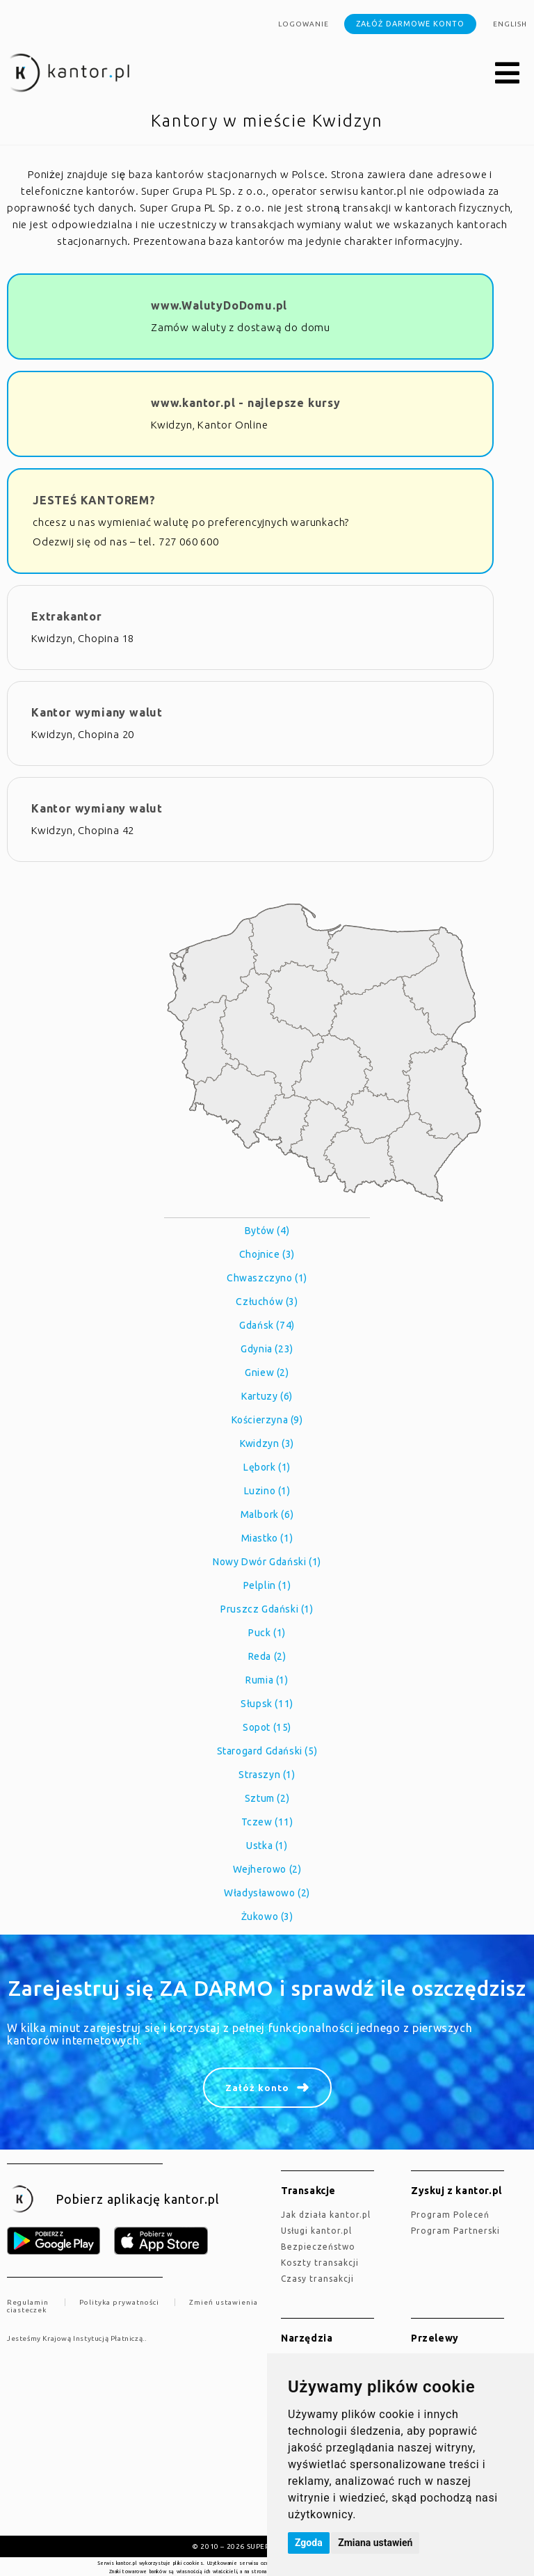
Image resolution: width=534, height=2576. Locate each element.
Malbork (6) (267, 1514)
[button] (507, 74)
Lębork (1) (267, 1467)
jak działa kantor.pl (326, 2214)
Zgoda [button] (309, 2542)
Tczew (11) (267, 1821)
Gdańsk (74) (267, 1325)
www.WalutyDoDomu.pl (219, 305)
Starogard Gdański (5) (267, 1751)
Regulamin (28, 2302)
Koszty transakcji (320, 2262)
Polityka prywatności (119, 2302)
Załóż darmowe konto (410, 23)
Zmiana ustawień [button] (375, 2542)
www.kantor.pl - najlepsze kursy (246, 403)
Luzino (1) (267, 1490)
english (510, 24)
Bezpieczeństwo (318, 2246)
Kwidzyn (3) (267, 1443)
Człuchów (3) (267, 1301)
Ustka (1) (266, 1845)
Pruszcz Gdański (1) (266, 1609)
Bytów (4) (267, 1230)
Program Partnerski (455, 2230)
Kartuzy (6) (267, 1396)
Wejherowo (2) (267, 1869)
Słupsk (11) (267, 1703)
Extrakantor (66, 616)
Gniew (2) (267, 1372)
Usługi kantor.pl (316, 2230)
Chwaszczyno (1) (267, 1277)
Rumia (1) (266, 1680)
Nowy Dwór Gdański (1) (267, 1561)
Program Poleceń (450, 2214)
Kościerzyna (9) (267, 1419)
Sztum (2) (267, 1798)
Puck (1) (267, 1632)
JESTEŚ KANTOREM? (94, 500)
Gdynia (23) (267, 1348)
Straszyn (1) (266, 1774)
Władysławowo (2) (267, 1892)
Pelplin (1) (267, 1585)
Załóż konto (257, 2088)
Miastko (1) (267, 1538)
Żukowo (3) (267, 1916)
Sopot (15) (267, 1727)
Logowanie (303, 24)
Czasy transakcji (317, 2278)
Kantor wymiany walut (97, 712)
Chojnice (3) (267, 1254)
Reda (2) (267, 1656)
